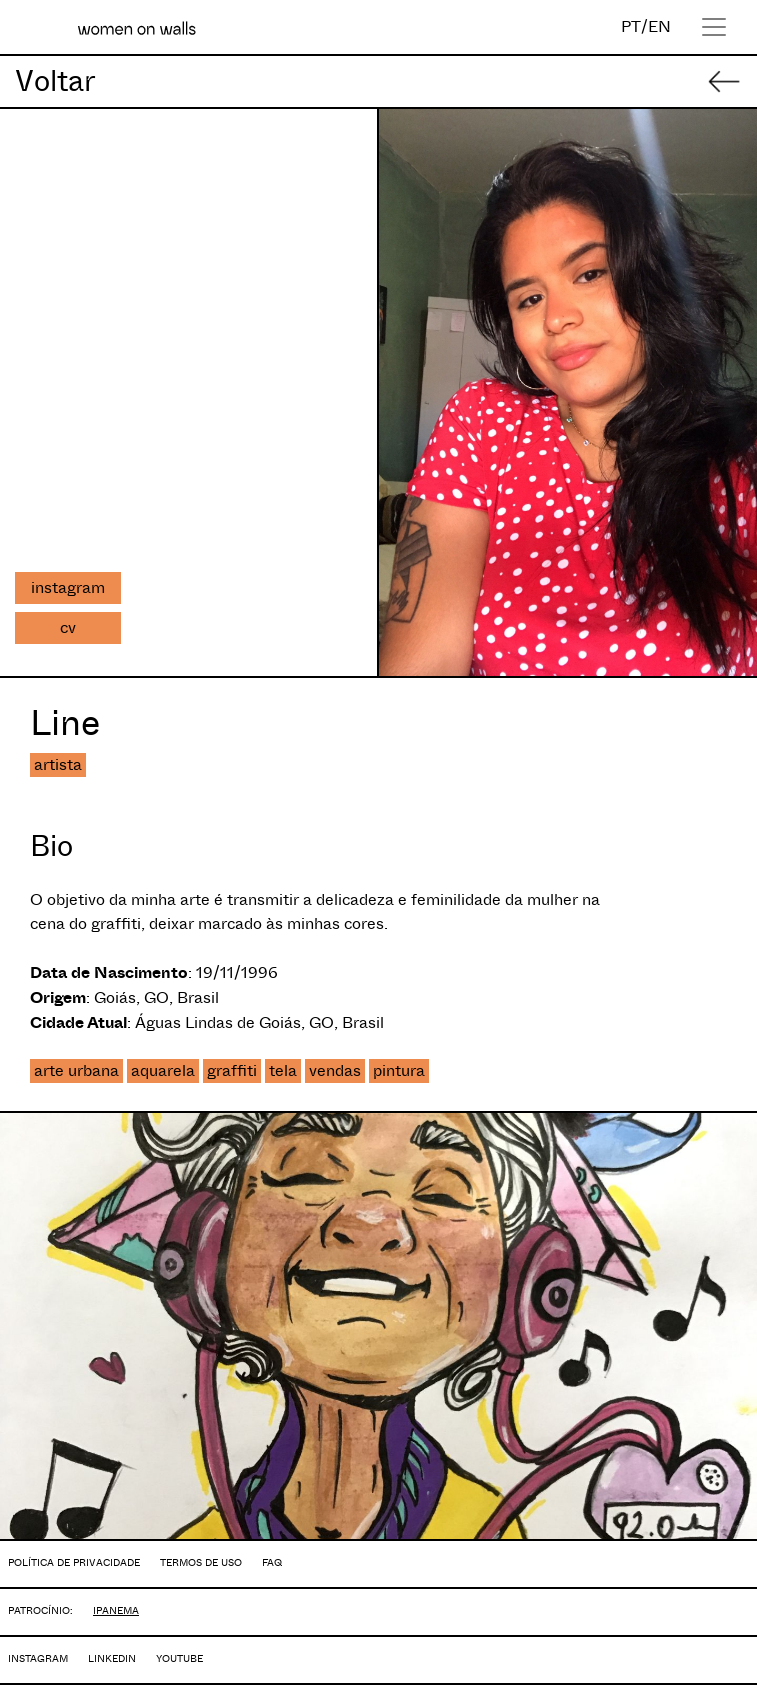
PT (631, 26)
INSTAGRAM (38, 1658)
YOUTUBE (179, 1658)
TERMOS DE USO (201, 1562)
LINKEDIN (112, 1658)
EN (659, 26)
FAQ (272, 1562)
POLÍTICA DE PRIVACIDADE (74, 1562)
